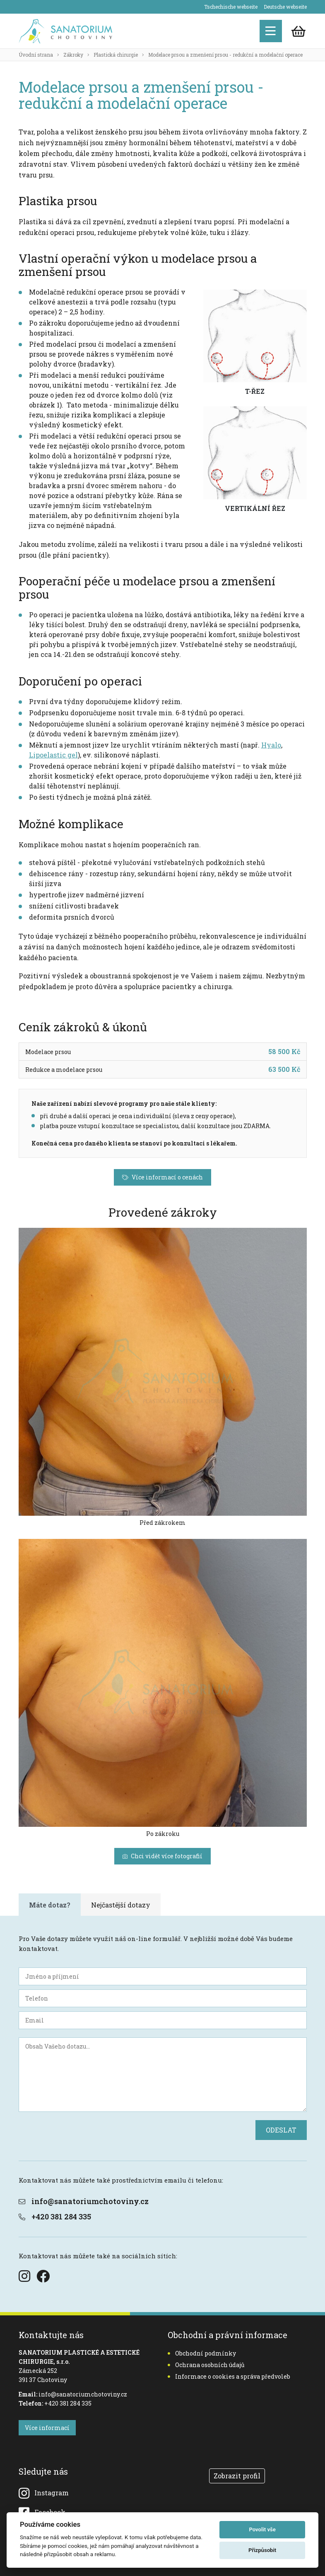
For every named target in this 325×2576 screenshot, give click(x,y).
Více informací (47, 2428)
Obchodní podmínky (202, 2353)
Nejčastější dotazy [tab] (120, 1904)
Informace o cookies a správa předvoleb (229, 2376)
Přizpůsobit (262, 2550)
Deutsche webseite (285, 6)
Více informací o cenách (162, 1177)
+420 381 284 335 (55, 2216)
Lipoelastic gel (53, 754)
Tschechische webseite (231, 6)
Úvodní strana (36, 54)
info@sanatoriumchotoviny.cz (84, 2201)
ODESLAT (281, 2129)
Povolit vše (262, 2529)
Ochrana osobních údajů (206, 2365)
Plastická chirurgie (116, 54)
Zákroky (73, 54)
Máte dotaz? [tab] (49, 1904)
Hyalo (271, 744)
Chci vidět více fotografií (162, 1856)
